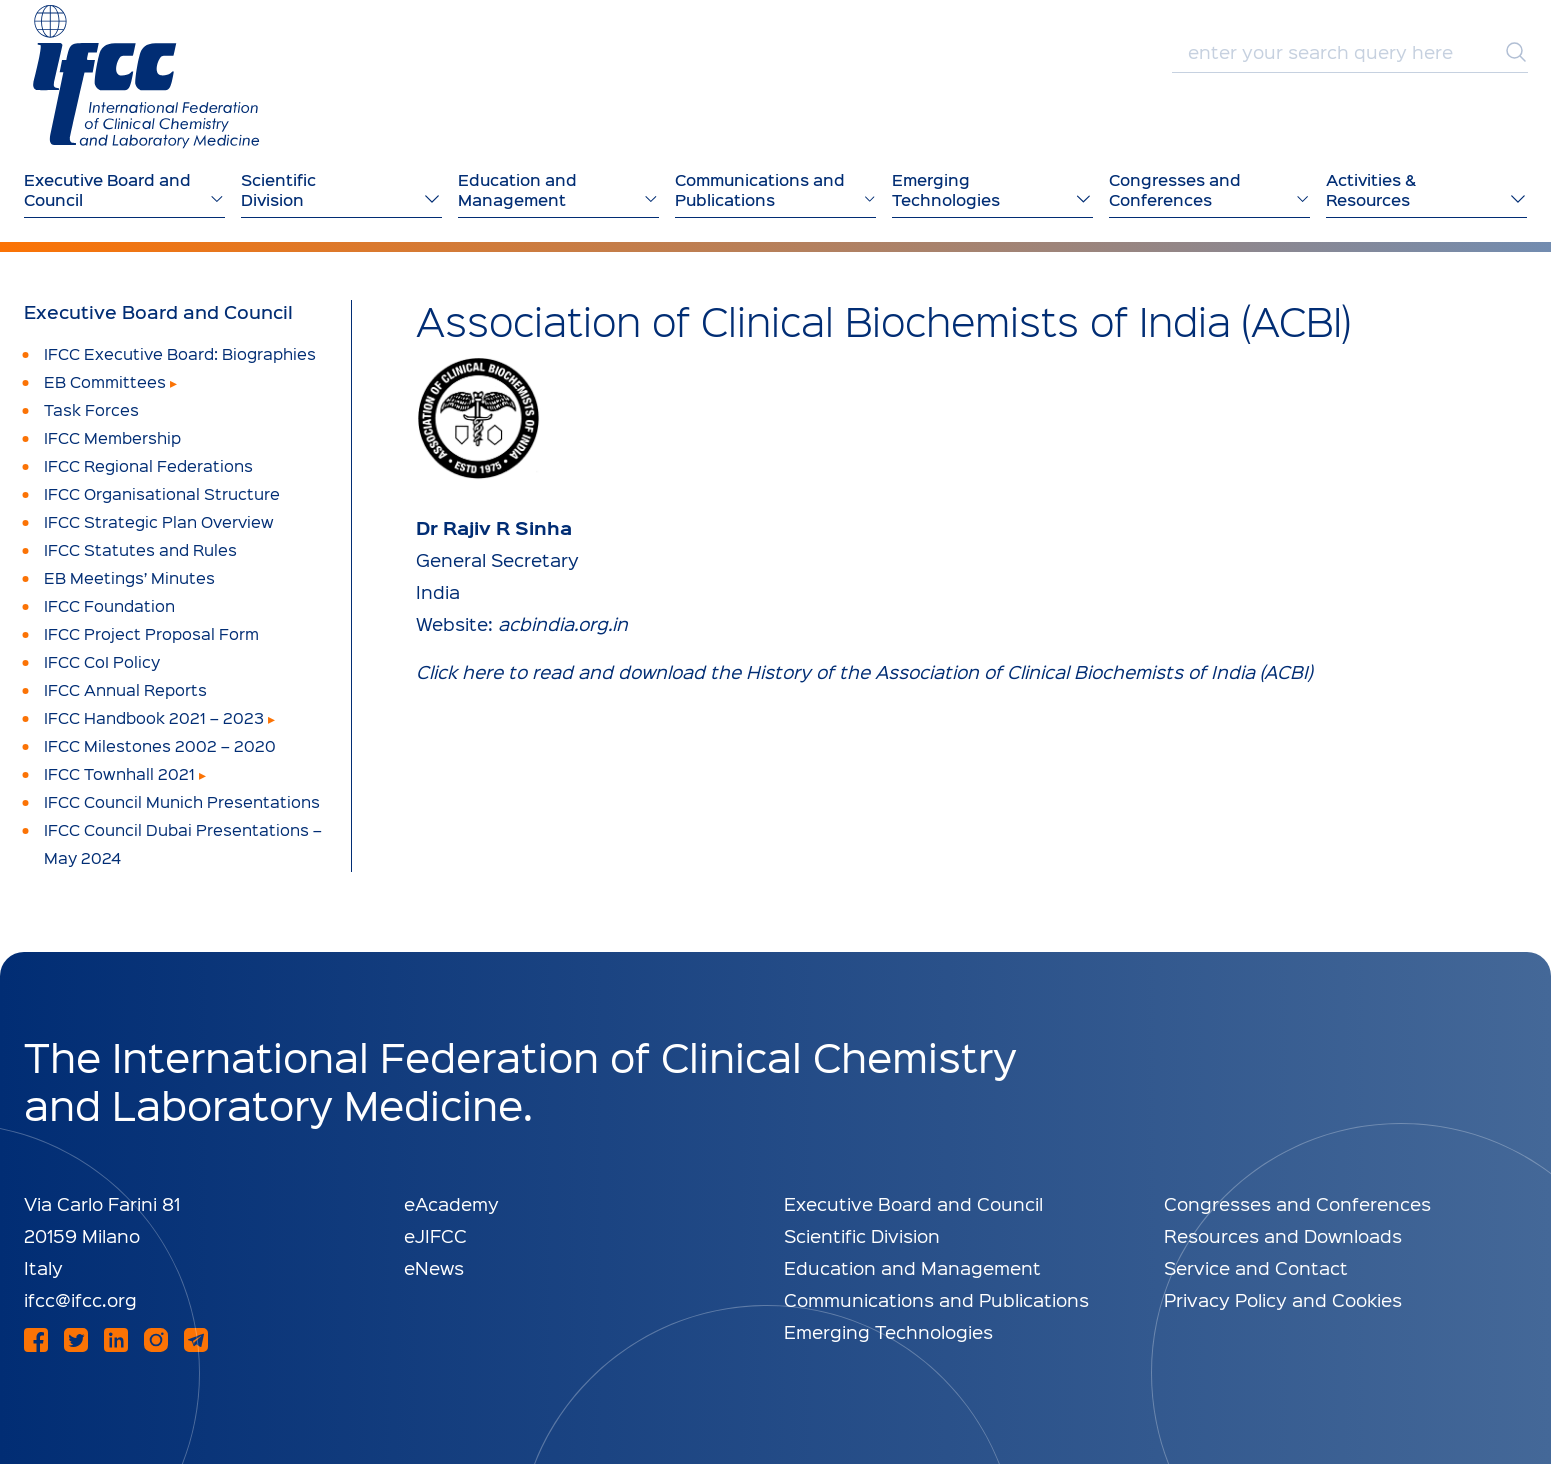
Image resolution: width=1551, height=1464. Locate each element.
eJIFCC (435, 1235)
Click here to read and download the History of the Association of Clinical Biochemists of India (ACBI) (864, 671)
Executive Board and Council (158, 312)
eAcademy (451, 1203)
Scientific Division (862, 1235)
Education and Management (912, 1267)
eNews (434, 1267)
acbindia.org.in (563, 623)
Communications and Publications (936, 1299)
